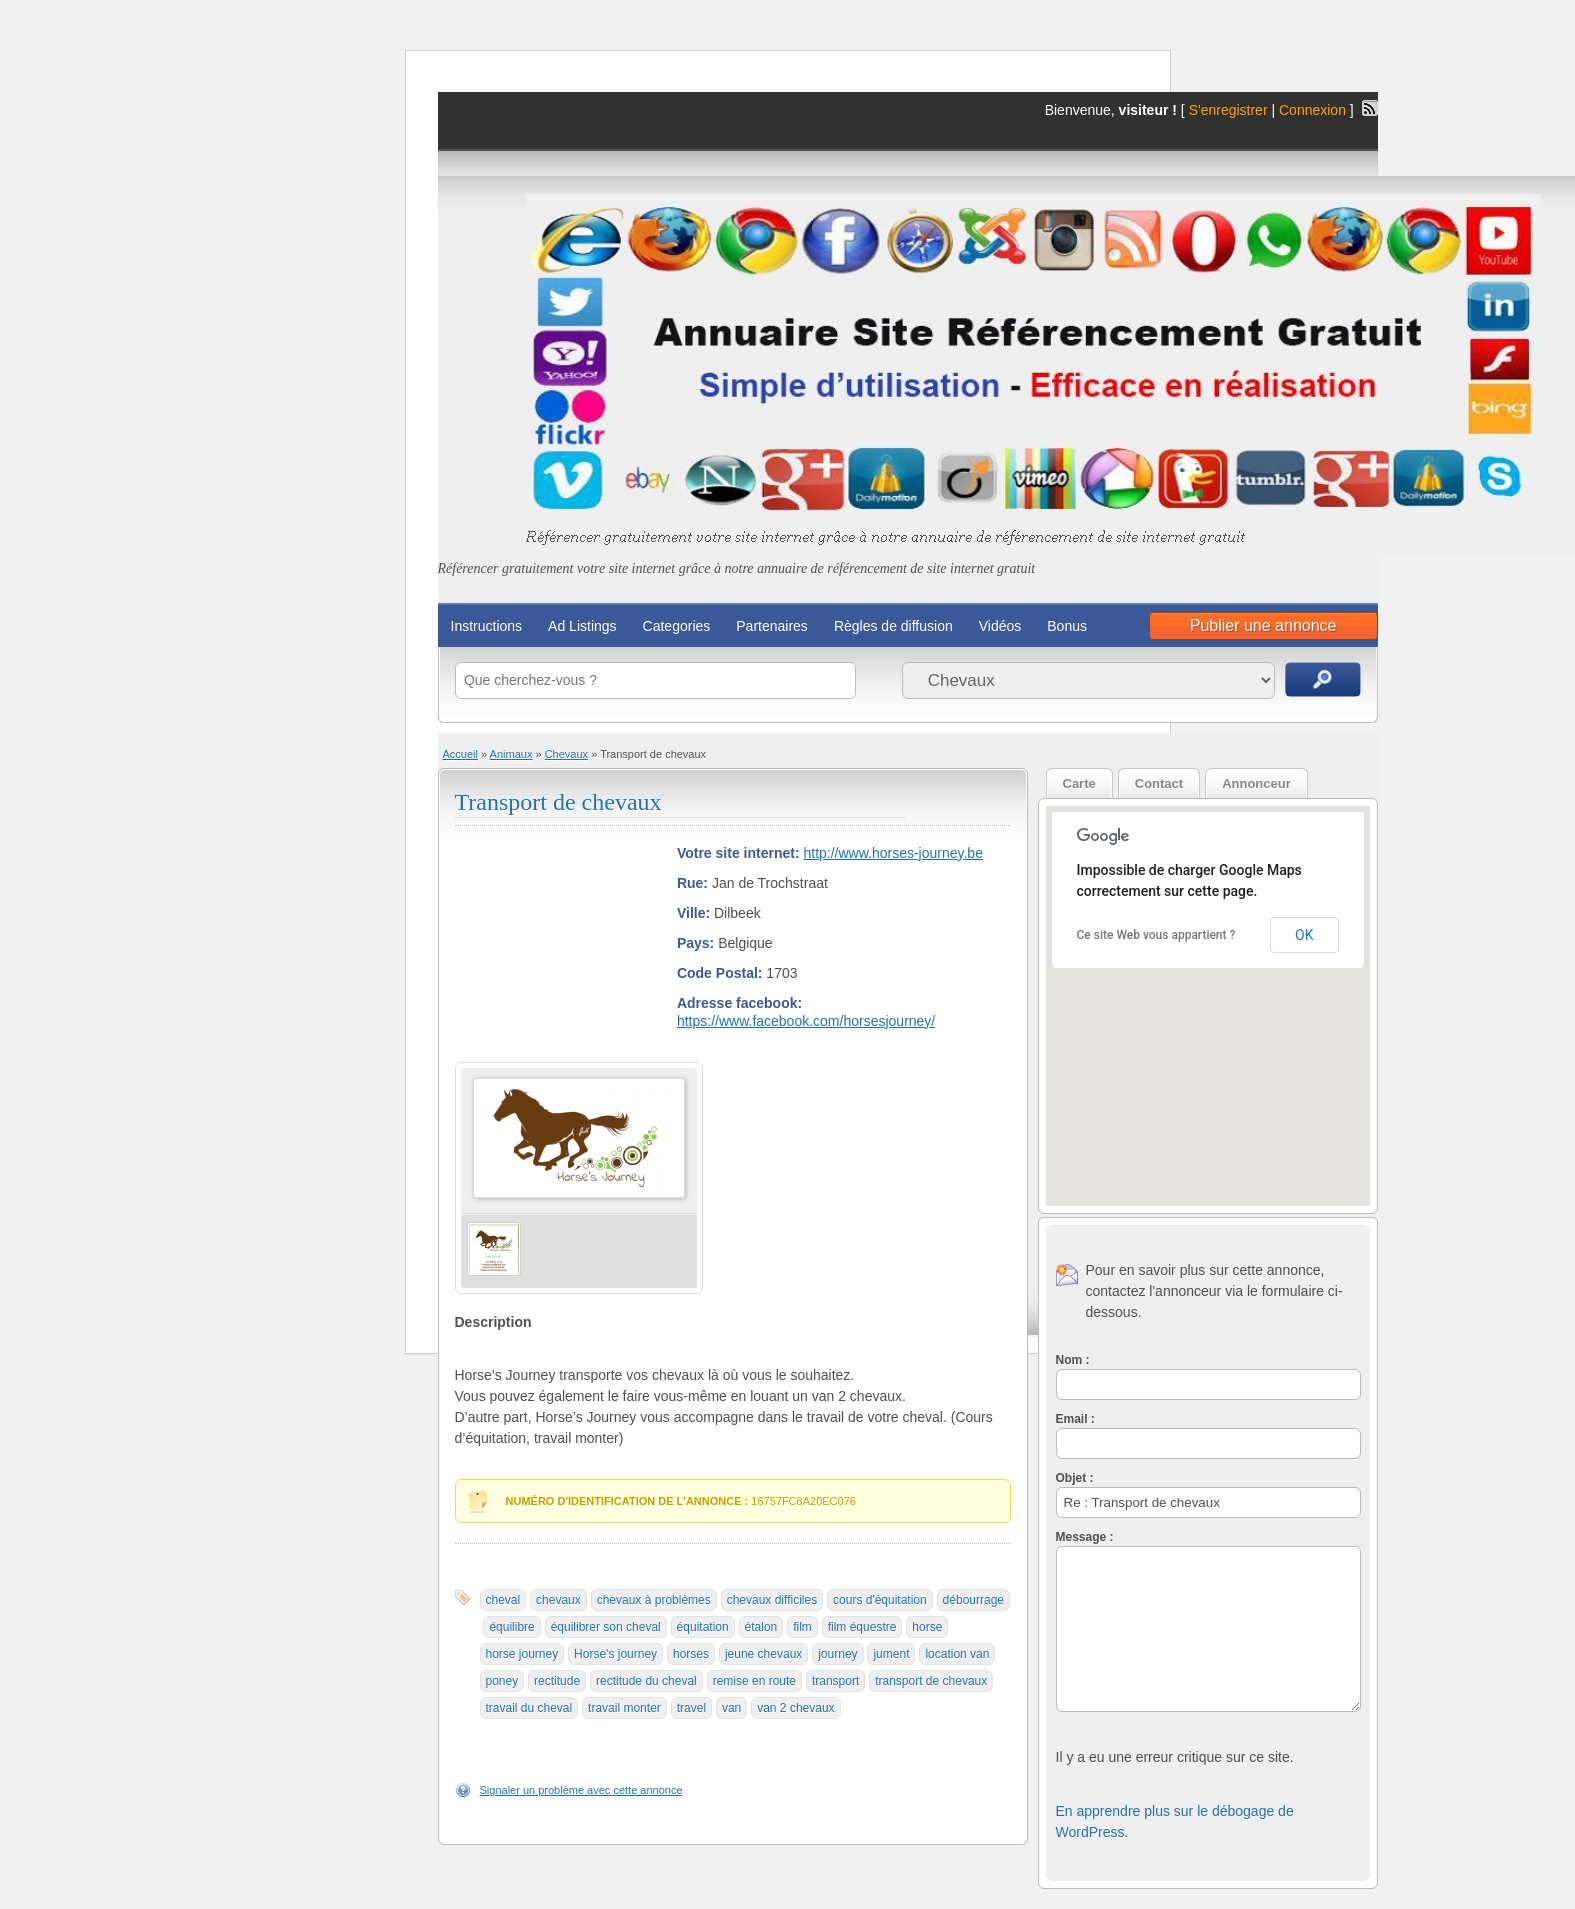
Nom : (1073, 1360)
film (802, 1627)
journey (837, 1654)
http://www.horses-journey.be (893, 853)
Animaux (511, 754)
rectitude (557, 1681)
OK (1304, 935)
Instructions (487, 626)
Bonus (1067, 626)
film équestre (862, 1627)
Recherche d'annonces (1323, 679)
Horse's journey (615, 1654)
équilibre (511, 1627)
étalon (761, 1627)
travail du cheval (529, 1708)
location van (957, 1654)
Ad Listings (582, 626)
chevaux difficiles (772, 1600)
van (731, 1708)
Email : (1075, 1419)
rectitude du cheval (646, 1681)
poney (502, 1681)
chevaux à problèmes (654, 1600)
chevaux (558, 1600)
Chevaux (566, 754)
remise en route (754, 1681)
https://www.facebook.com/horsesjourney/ (806, 1021)
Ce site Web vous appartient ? (1156, 935)
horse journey (522, 1654)
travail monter (624, 1708)
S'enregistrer (1228, 110)
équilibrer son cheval (606, 1627)
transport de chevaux (931, 1681)
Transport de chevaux (558, 802)
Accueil (460, 754)
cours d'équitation (880, 1600)
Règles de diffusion (893, 626)
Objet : (1075, 1478)
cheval (503, 1600)
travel (691, 1708)
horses (691, 1654)
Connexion (1314, 110)
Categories (677, 626)
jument (891, 1654)
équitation (703, 1627)
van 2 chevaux (795, 1708)
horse (927, 1627)
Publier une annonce (1263, 625)
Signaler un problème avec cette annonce (581, 1790)
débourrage (973, 1600)
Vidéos (1000, 626)
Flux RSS (1370, 108)
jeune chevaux (763, 1654)
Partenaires (772, 626)
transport (835, 1681)
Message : (1085, 1537)
